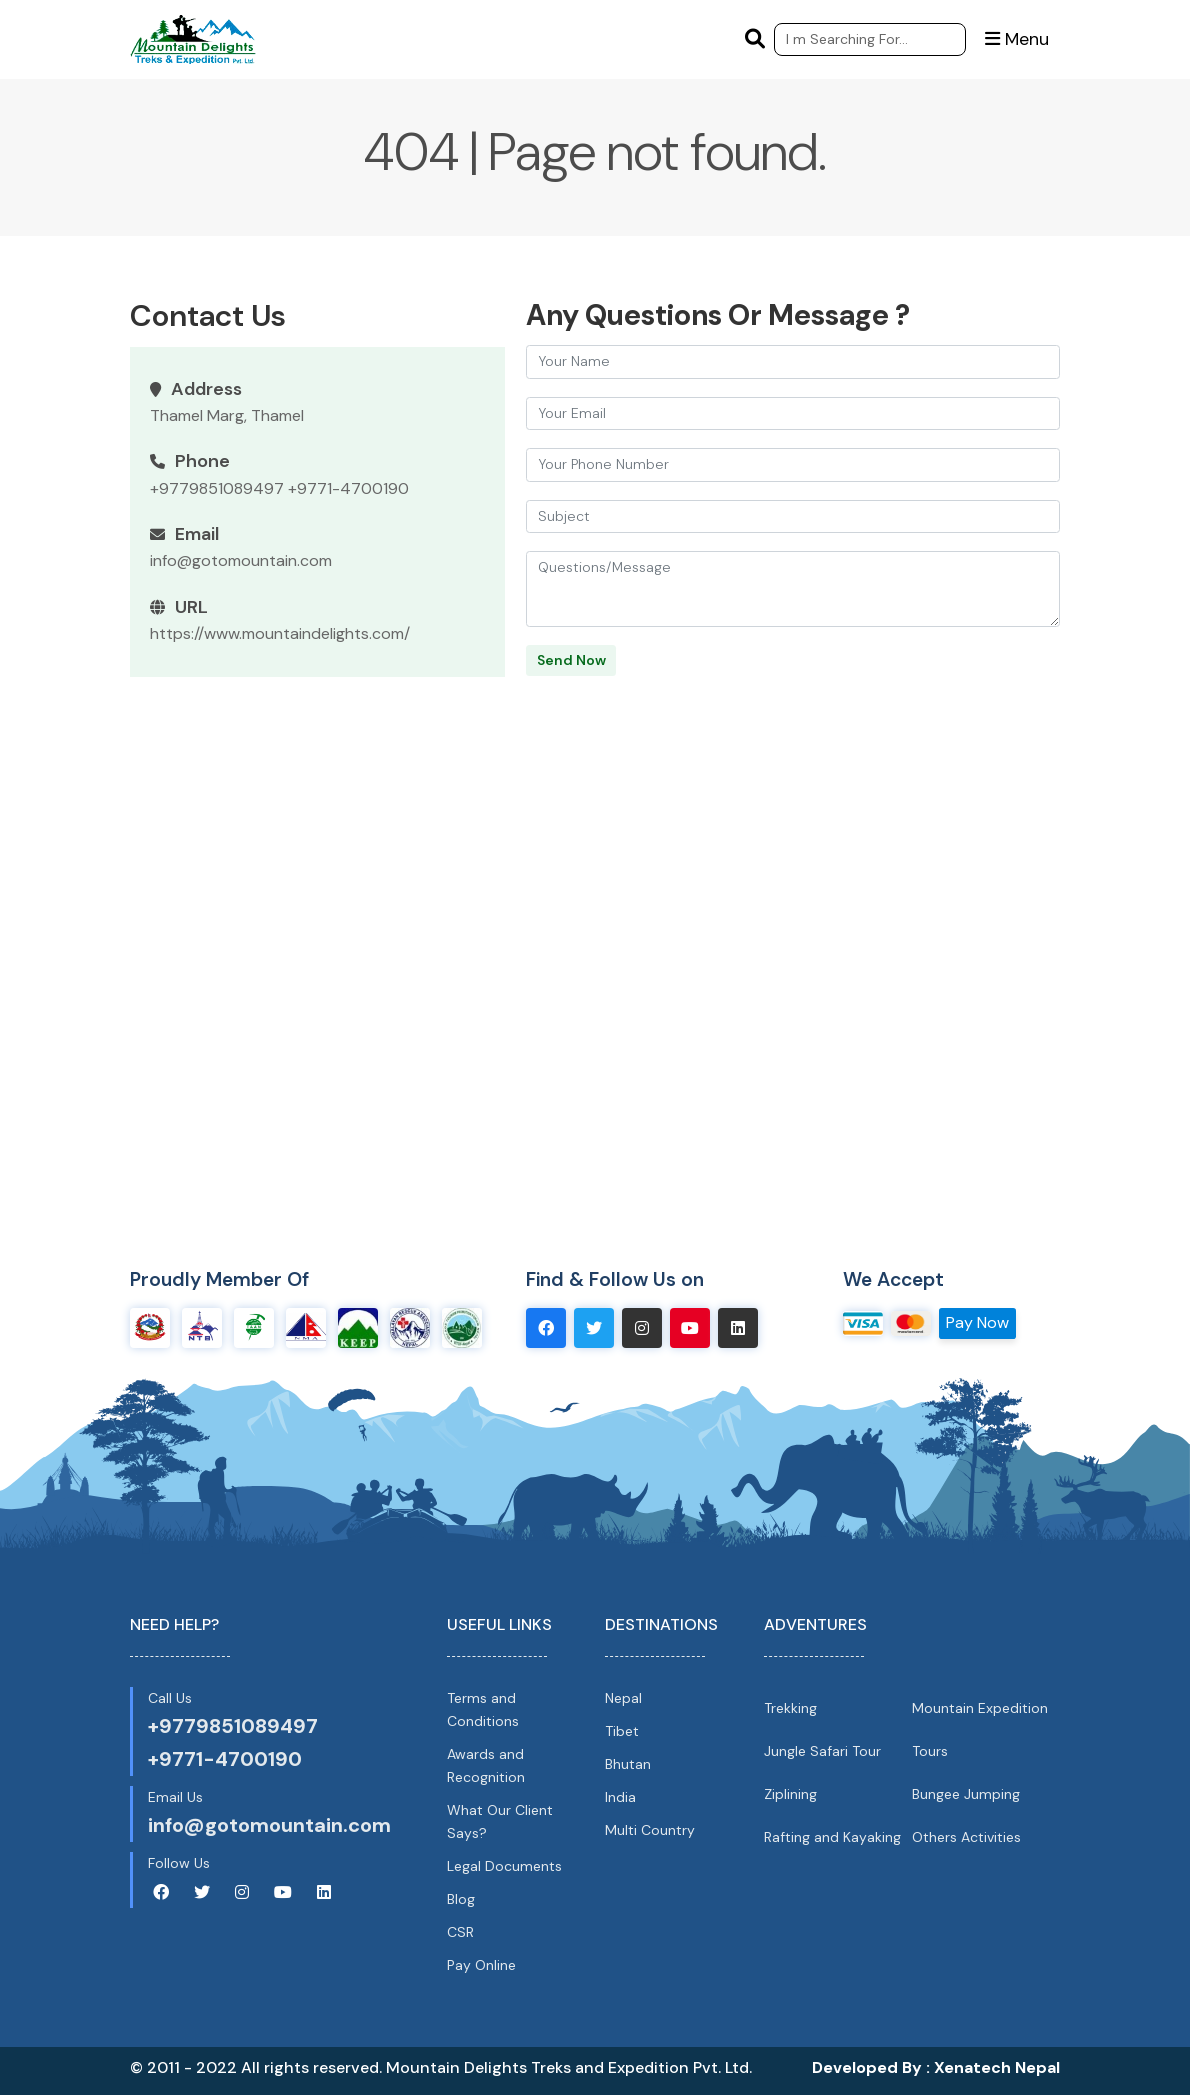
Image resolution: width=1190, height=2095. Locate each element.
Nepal (623, 1697)
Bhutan (628, 1764)
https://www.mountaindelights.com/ (280, 633)
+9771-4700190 (348, 488)
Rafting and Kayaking (832, 1837)
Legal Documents (504, 1866)
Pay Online (481, 1965)
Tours (930, 1751)
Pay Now (977, 1322)
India (620, 1797)
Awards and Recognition (486, 1765)
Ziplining (790, 1794)
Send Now (571, 660)
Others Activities (966, 1837)
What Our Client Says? (500, 1821)
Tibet (622, 1731)
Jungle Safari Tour (822, 1751)
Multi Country (650, 1830)
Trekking (790, 1707)
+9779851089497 (217, 488)
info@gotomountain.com (241, 560)
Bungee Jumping (966, 1794)
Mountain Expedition (980, 1707)
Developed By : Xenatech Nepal (936, 2067)
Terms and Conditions (483, 1708)
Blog (461, 1899)
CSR (460, 1932)
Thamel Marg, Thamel (227, 415)
